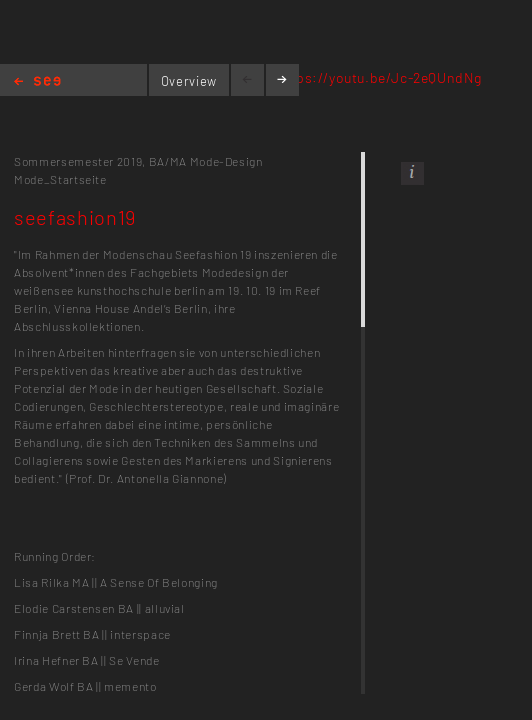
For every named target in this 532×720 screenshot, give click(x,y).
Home (37, 82)
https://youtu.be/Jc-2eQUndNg (379, 77)
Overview (189, 81)
